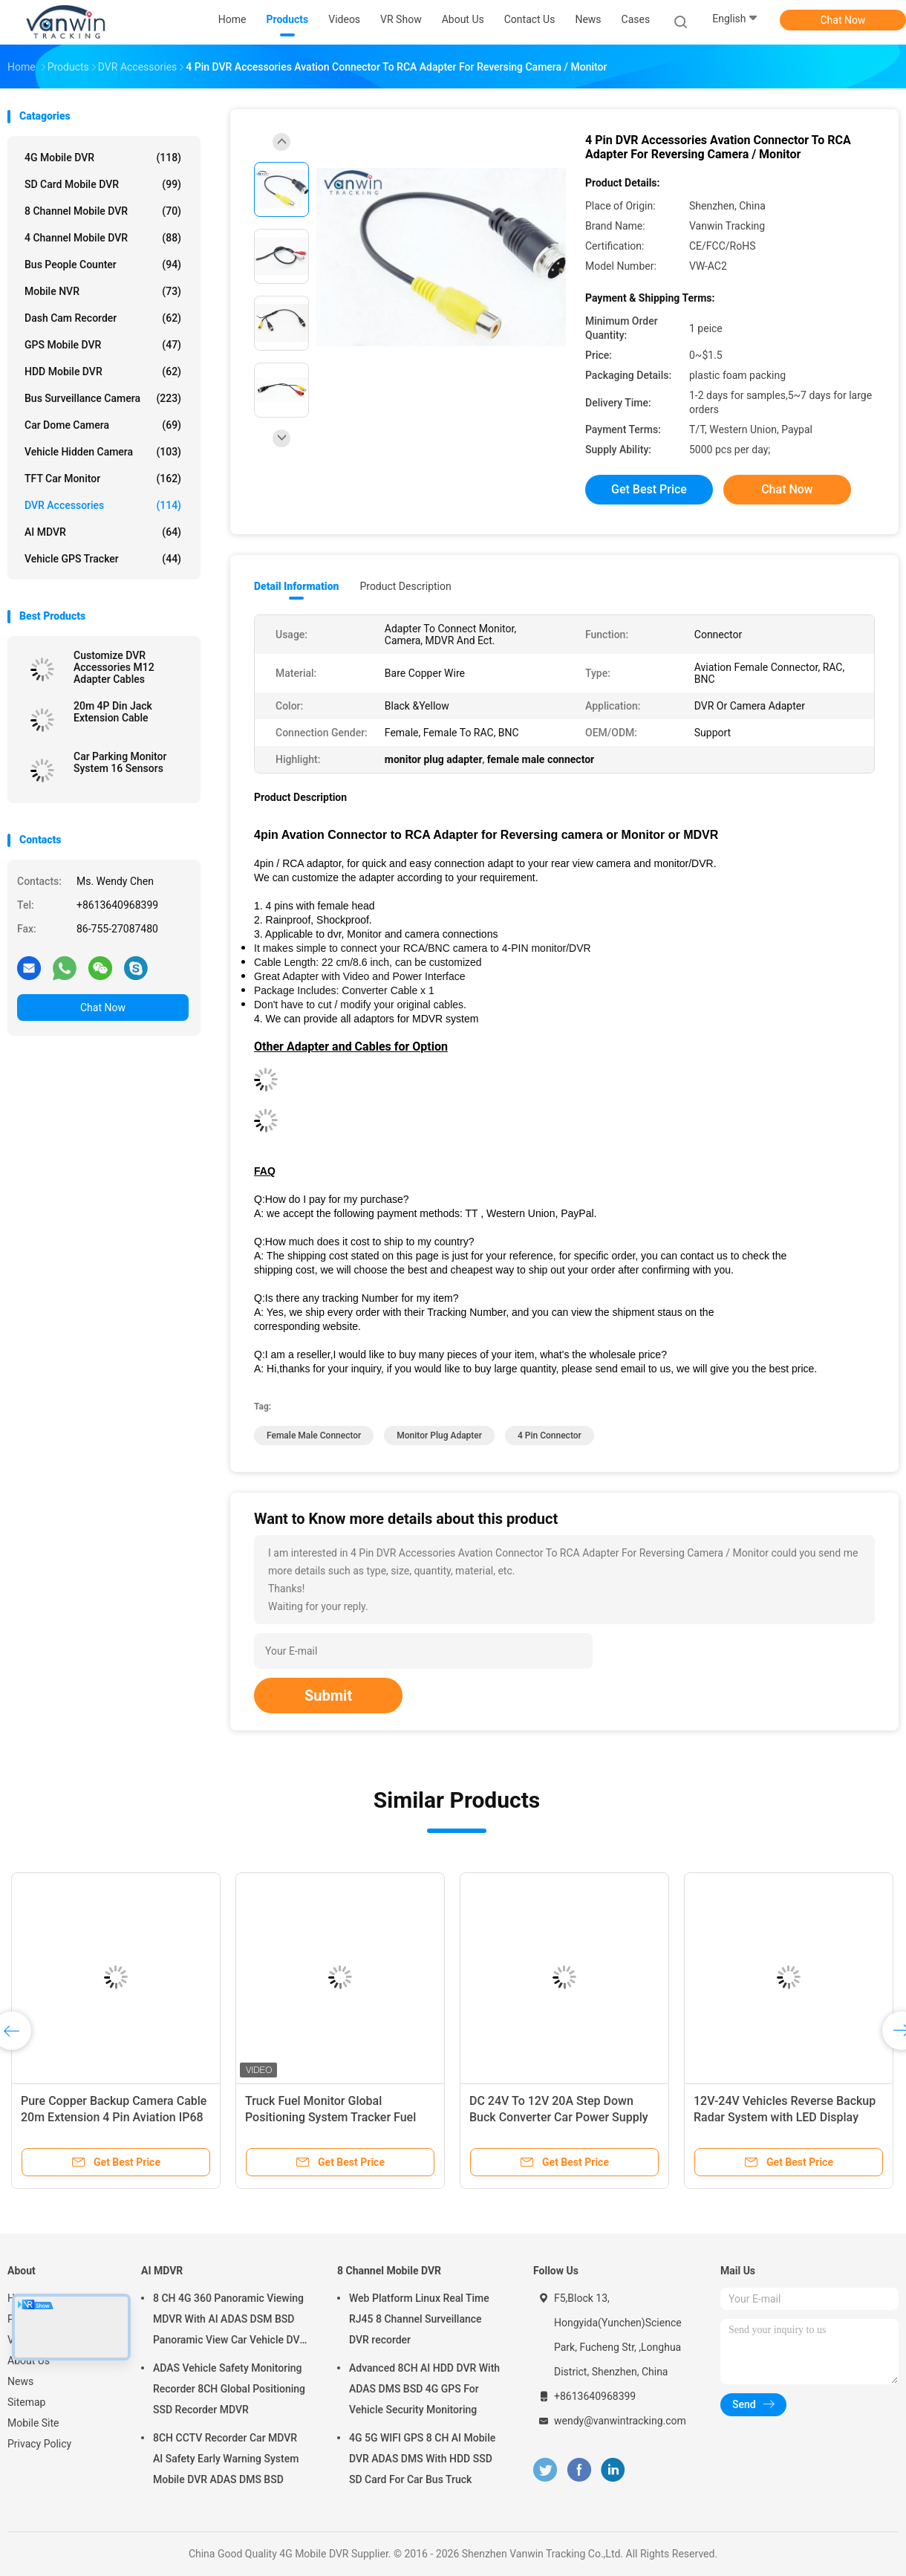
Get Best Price (649, 489)
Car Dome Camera (103, 425)
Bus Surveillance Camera (103, 398)
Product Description (405, 586)
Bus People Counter (103, 264)
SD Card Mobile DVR (103, 184)
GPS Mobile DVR (103, 344)
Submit (328, 1695)
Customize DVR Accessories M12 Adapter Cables (114, 667)
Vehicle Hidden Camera (103, 451)
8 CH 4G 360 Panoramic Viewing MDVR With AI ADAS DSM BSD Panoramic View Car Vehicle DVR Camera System (229, 2321)
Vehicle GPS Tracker (103, 558)
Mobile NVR (103, 291)
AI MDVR (103, 532)
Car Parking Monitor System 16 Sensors (120, 762)
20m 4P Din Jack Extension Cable (113, 712)
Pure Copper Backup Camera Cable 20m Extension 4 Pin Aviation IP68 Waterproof (113, 2117)
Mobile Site (33, 2423)
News (20, 2381)
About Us (28, 2360)
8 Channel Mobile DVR (103, 211)
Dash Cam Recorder (103, 318)
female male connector (314, 1435)
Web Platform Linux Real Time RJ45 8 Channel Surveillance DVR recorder (419, 2319)
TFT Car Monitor (103, 478)
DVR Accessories (103, 505)
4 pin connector (549, 1435)
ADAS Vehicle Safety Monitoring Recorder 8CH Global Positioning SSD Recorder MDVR (229, 2389)
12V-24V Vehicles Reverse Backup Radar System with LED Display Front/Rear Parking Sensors (785, 2117)
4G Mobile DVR (103, 157)
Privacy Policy (39, 2444)
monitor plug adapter (439, 1435)
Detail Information (296, 586)
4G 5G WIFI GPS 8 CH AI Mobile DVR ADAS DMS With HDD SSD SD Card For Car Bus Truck (422, 2458)
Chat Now (843, 20)
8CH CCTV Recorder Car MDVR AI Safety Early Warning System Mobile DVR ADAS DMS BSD (226, 2458)
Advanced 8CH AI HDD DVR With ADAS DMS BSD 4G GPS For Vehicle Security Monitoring (424, 2389)
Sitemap (26, 2402)
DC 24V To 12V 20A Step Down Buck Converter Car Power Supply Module (558, 2117)
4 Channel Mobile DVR (103, 237)
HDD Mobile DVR (103, 371)
